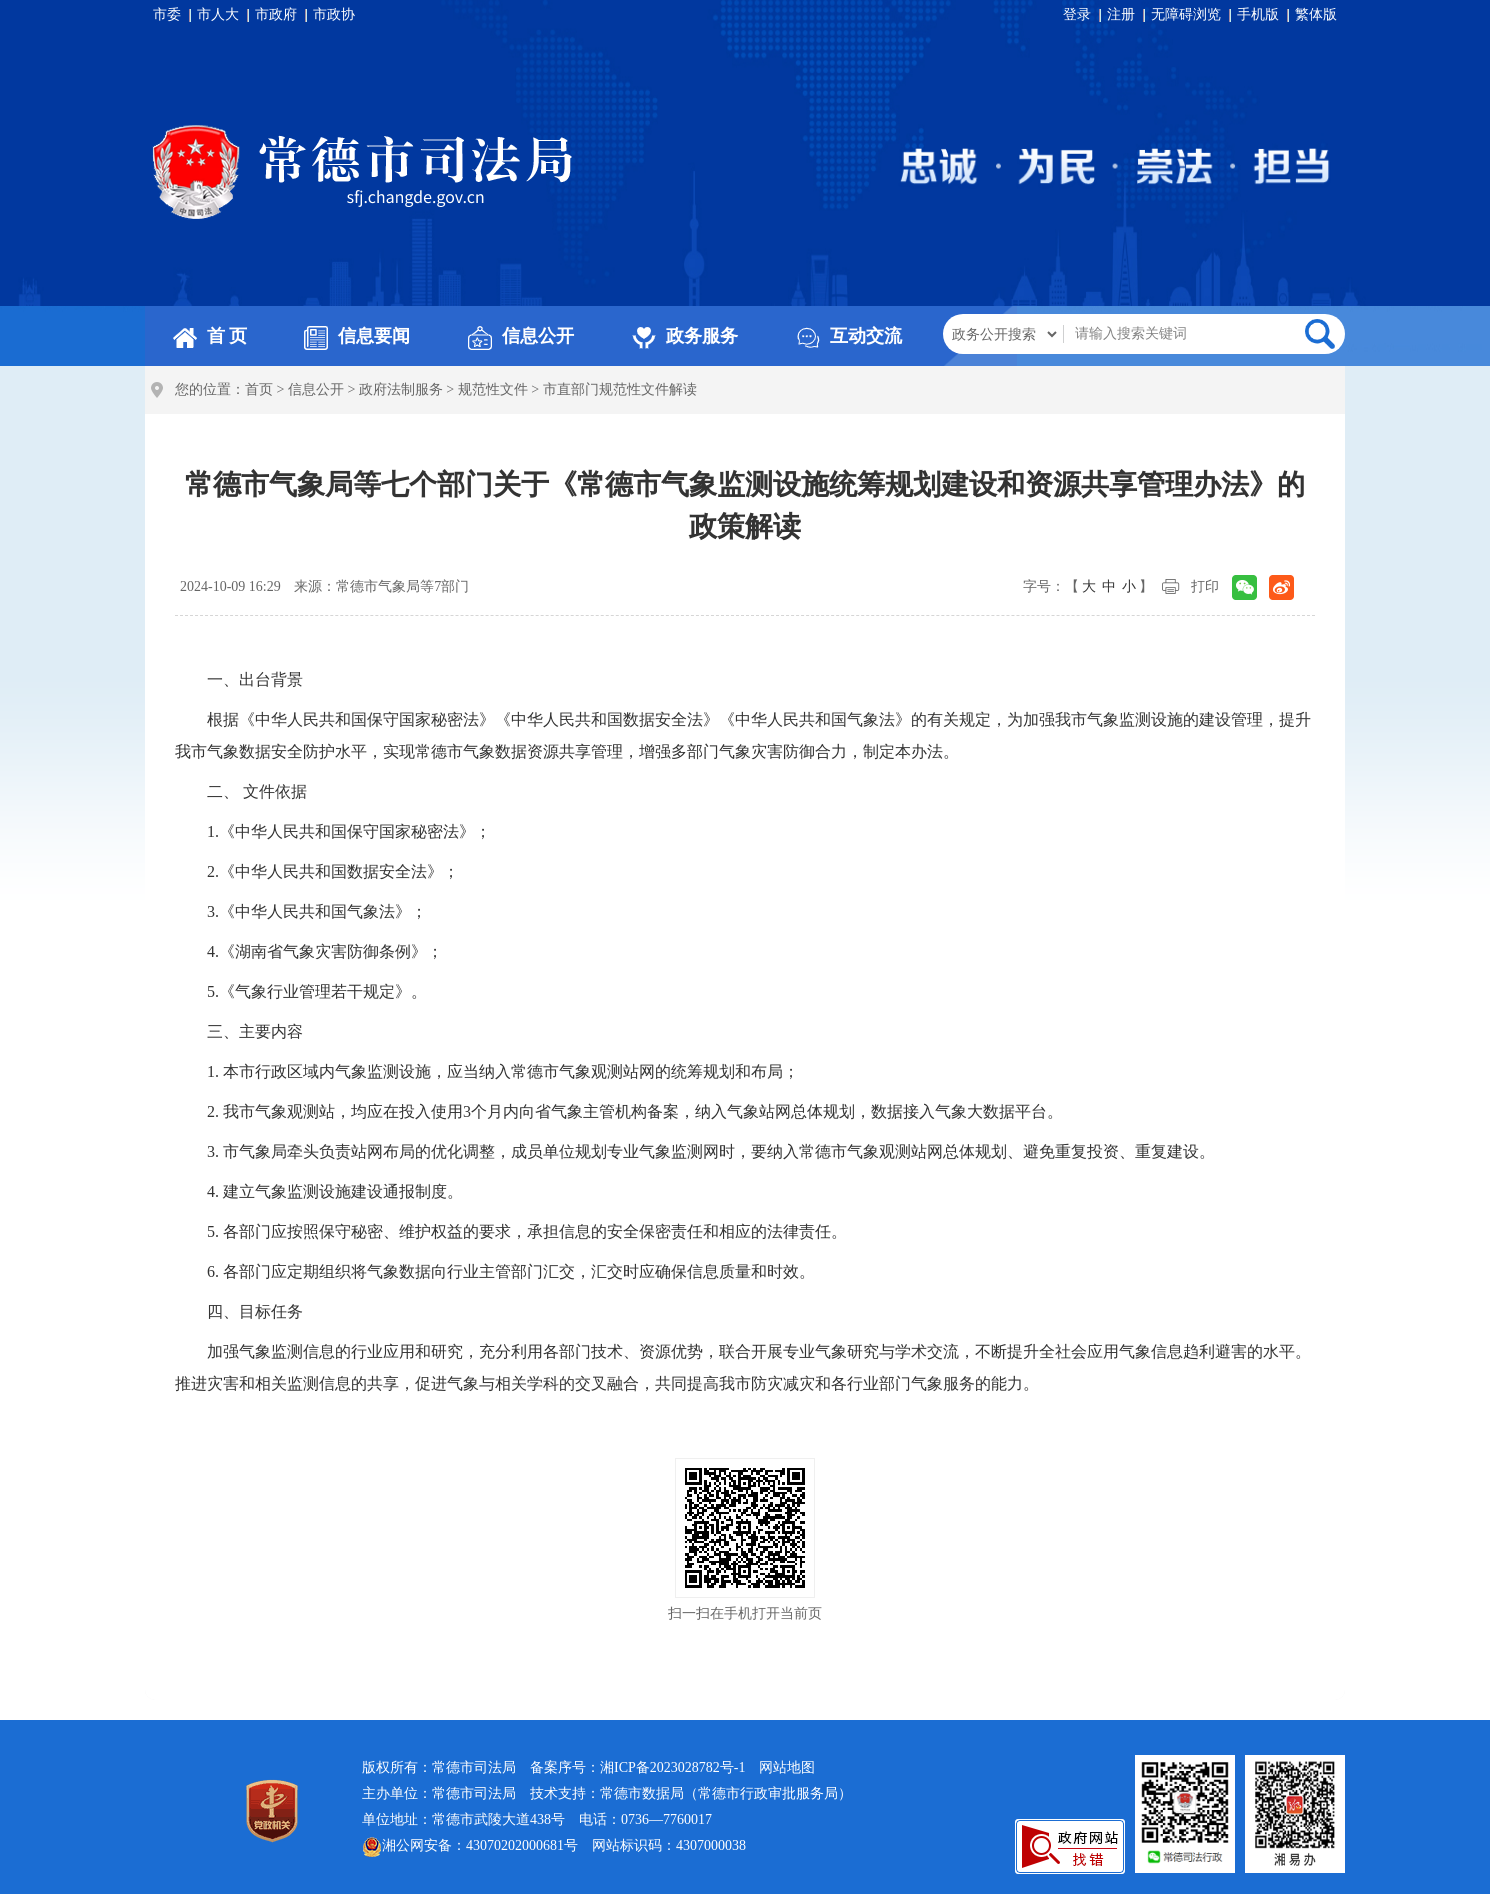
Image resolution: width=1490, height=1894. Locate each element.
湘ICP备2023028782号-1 (672, 1767)
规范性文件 (493, 389)
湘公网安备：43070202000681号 (470, 1847)
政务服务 (685, 336)
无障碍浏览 (1186, 14)
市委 (167, 14)
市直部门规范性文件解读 (620, 389)
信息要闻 (357, 336)
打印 (1205, 586)
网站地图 (787, 1767)
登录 (1077, 14)
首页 (259, 389)
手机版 (1258, 14)
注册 (1121, 14)
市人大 (218, 14)
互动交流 (849, 336)
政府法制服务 (401, 389)
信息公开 (521, 336)
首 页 (210, 336)
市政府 (276, 14)
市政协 (334, 14)
